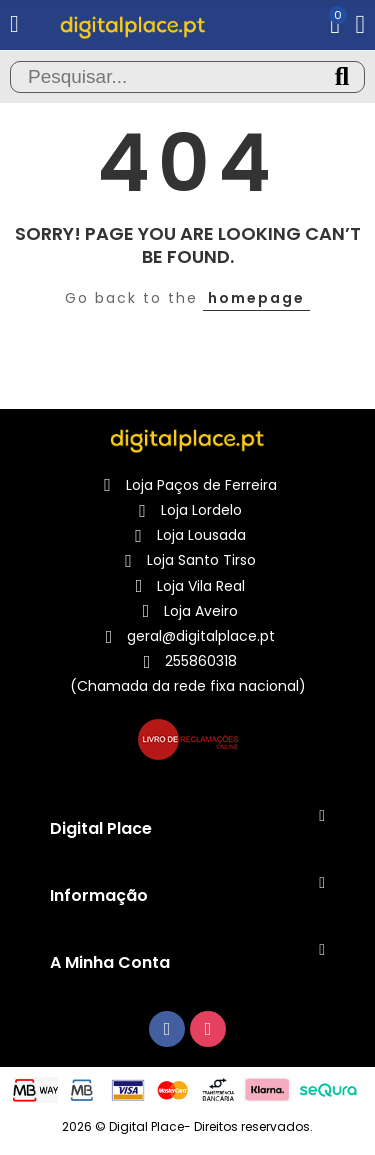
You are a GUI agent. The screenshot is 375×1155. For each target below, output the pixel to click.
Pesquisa (342, 77)
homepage (256, 298)
